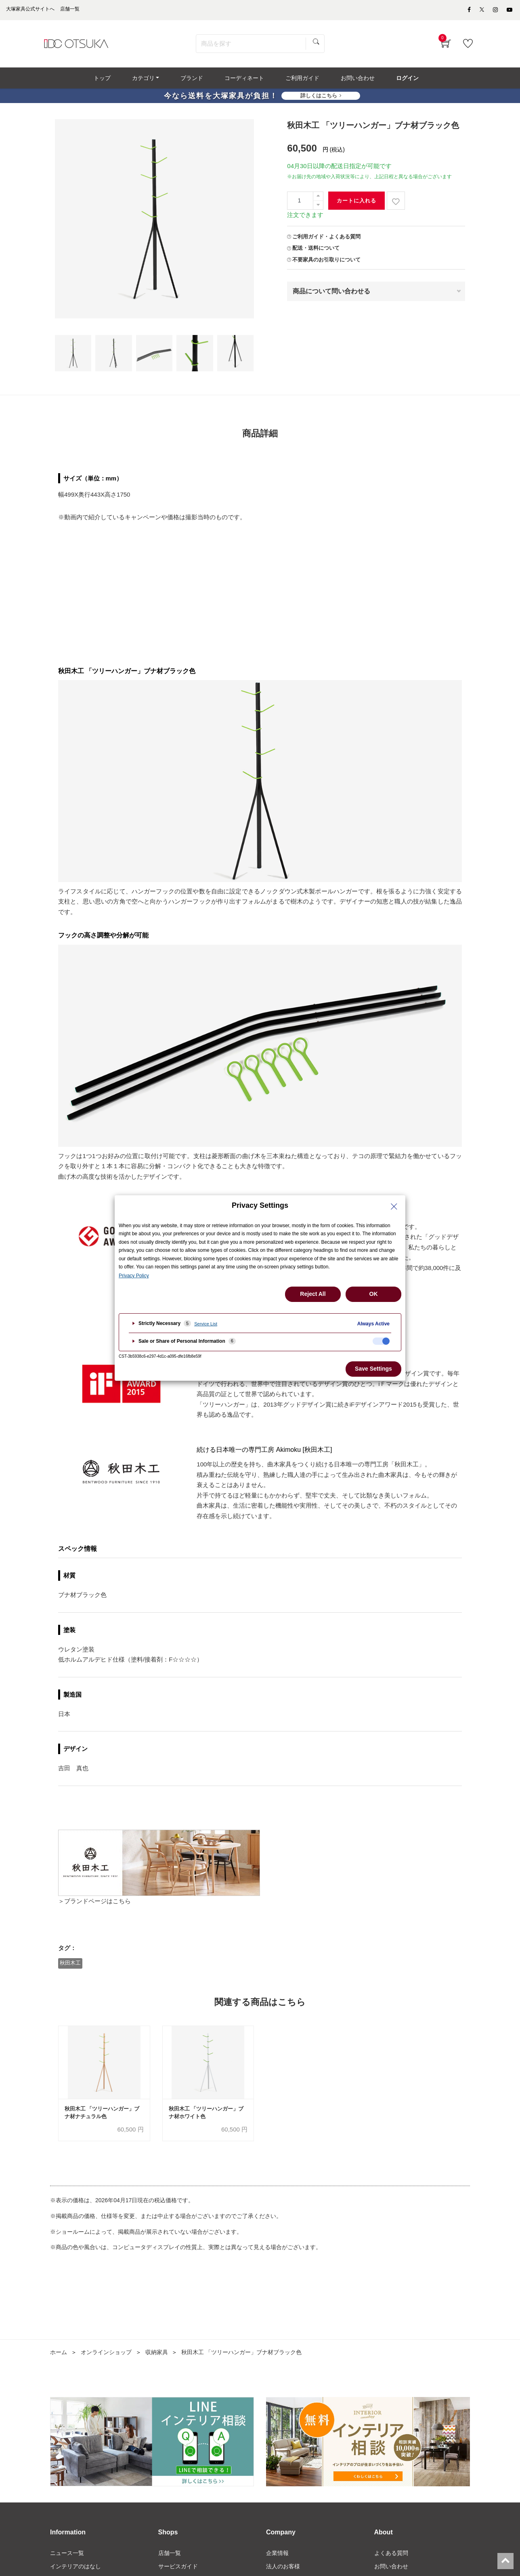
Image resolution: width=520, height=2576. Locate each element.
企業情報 (277, 2556)
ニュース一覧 (67, 2556)
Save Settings (373, 1368)
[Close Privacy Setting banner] (394, 1206)
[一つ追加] (318, 198)
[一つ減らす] (318, 207)
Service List (205, 1323)
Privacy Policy (134, 1276)
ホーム (58, 2355)
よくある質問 (391, 2556)
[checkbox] (381, 1341)
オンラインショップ (106, 2355)
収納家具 (156, 2355)
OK (373, 1294)
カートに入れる (356, 203)
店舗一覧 (169, 2556)
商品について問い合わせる (331, 293)
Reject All (312, 1294)
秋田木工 (70, 1965)
